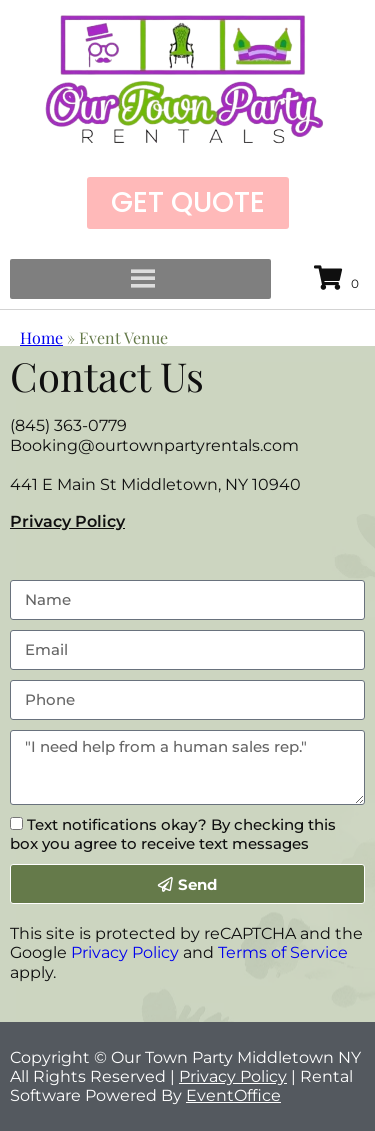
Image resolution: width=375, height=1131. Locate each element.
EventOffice (233, 1095)
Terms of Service (283, 952)
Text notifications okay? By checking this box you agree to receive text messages (173, 834)
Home (41, 337)
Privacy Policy (67, 521)
